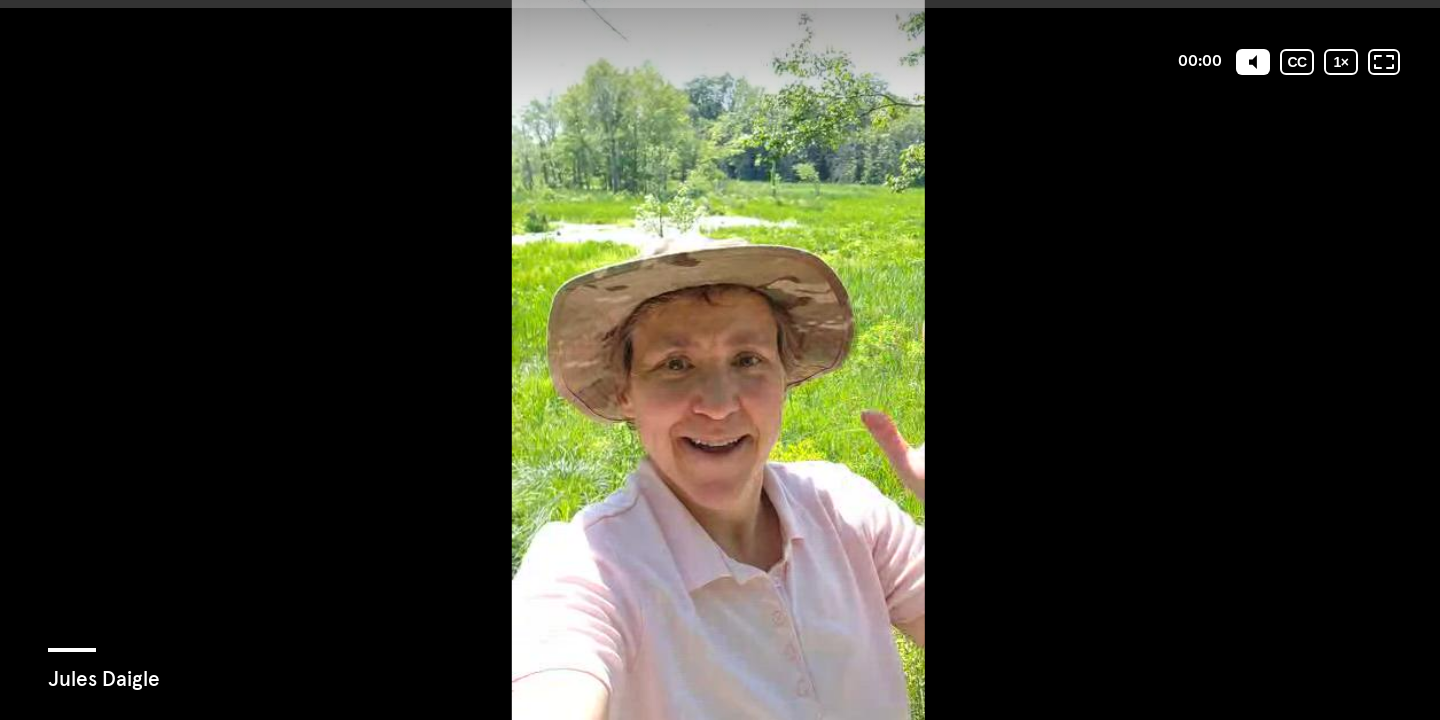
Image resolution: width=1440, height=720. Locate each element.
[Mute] (1253, 62)
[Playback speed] (1341, 62)
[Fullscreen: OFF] (1384, 62)
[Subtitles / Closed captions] (1297, 62)
